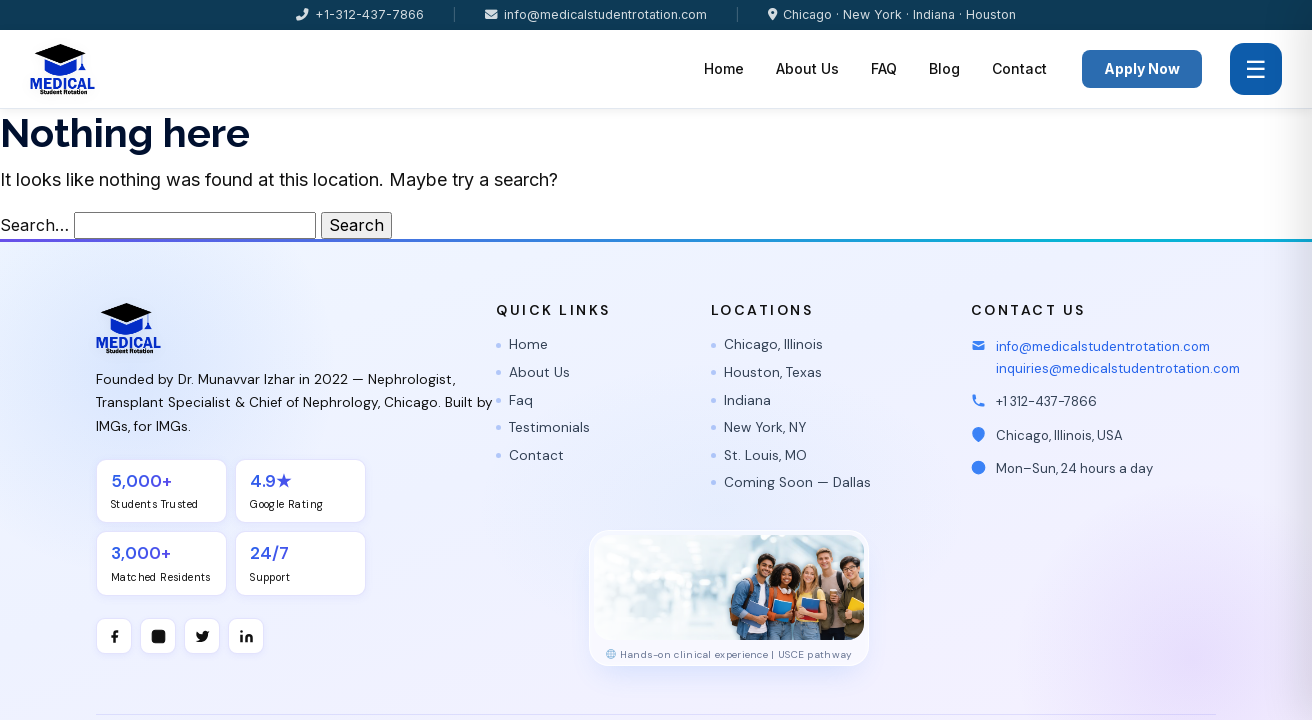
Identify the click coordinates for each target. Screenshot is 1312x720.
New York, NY (765, 427)
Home (724, 68)
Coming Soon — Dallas (797, 482)
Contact (1019, 68)
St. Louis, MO (765, 455)
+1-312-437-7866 (360, 14)
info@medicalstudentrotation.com (596, 14)
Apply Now (1142, 68)
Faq (521, 400)
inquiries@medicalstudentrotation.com (1118, 368)
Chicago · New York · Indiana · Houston (892, 14)
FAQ (884, 68)
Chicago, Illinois (773, 344)
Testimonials (549, 427)
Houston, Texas (773, 372)
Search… (34, 225)
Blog (944, 68)
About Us (807, 68)
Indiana (747, 400)
